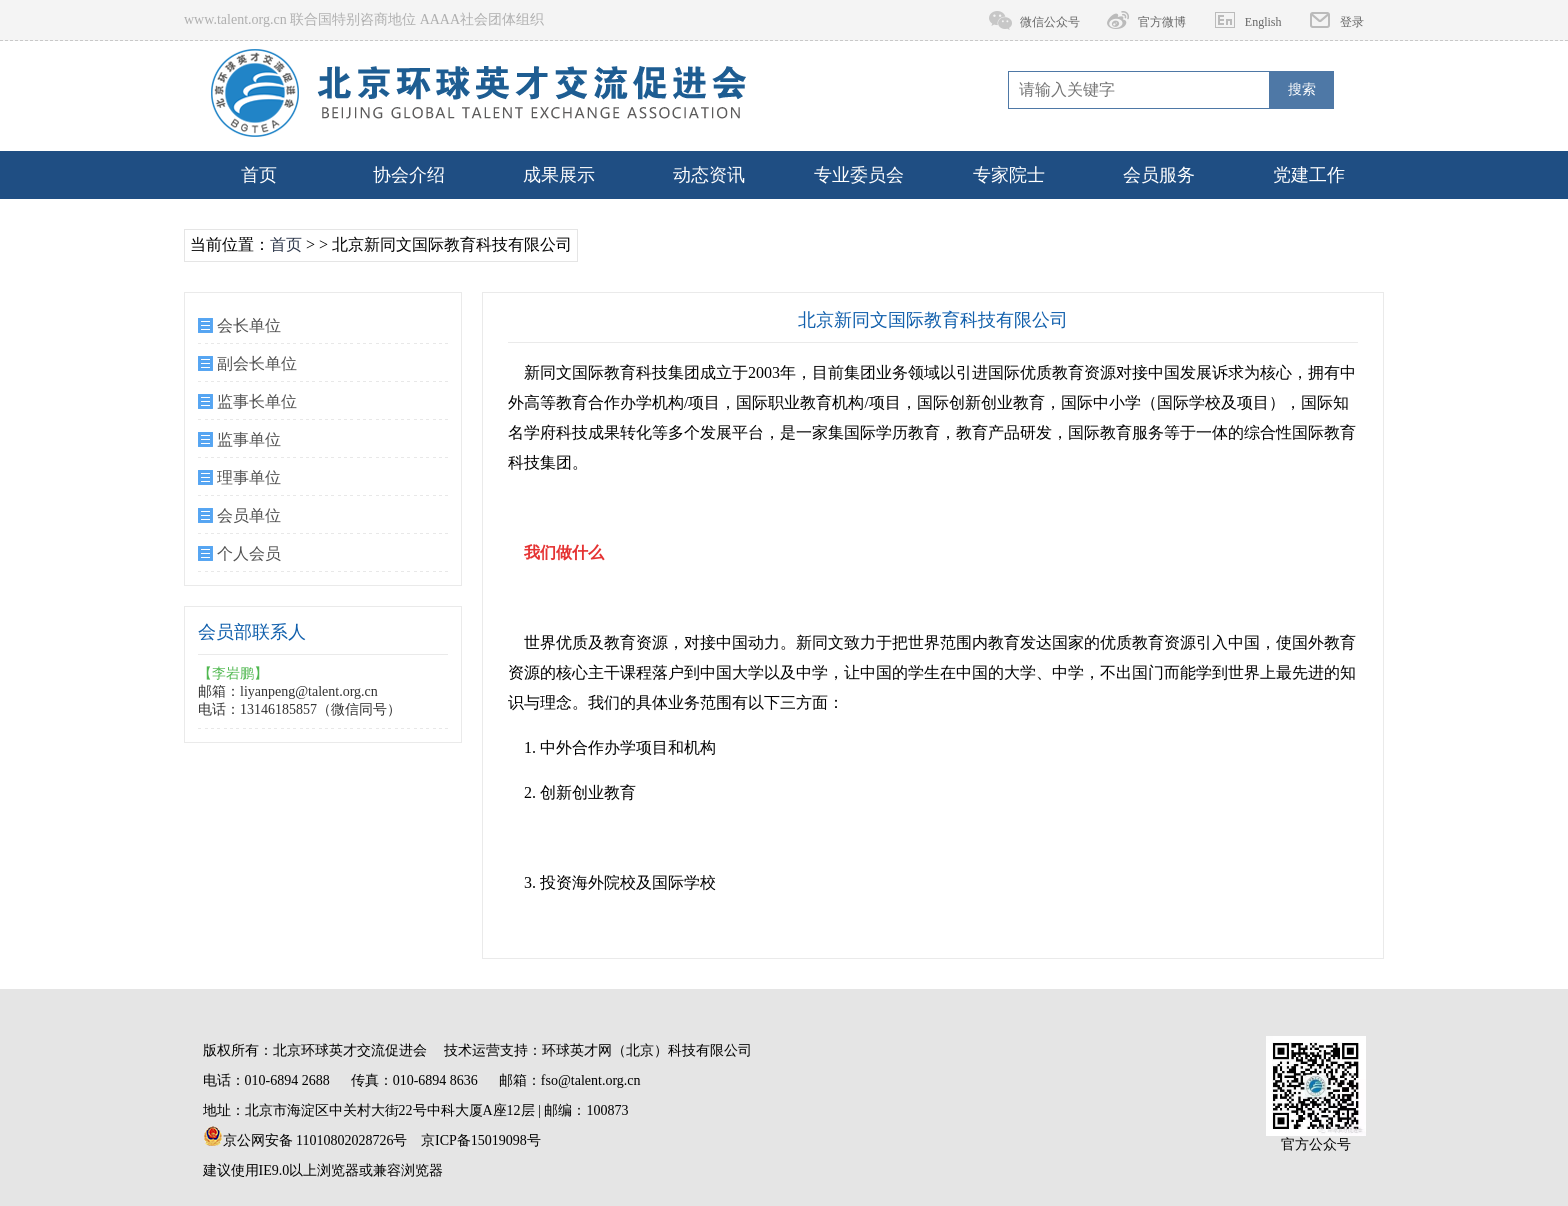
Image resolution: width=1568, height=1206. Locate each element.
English (1263, 22)
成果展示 (559, 175)
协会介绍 (409, 175)
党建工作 (1309, 175)
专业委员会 (859, 175)
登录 (1352, 22)
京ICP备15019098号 (481, 1140)
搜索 (1302, 89)
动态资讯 (709, 175)
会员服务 (1159, 175)
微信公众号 (1050, 22)
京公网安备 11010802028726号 (305, 1137)
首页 (259, 175)
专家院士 (1009, 175)
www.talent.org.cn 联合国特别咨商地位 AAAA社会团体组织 (364, 19)
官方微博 (1162, 22)
